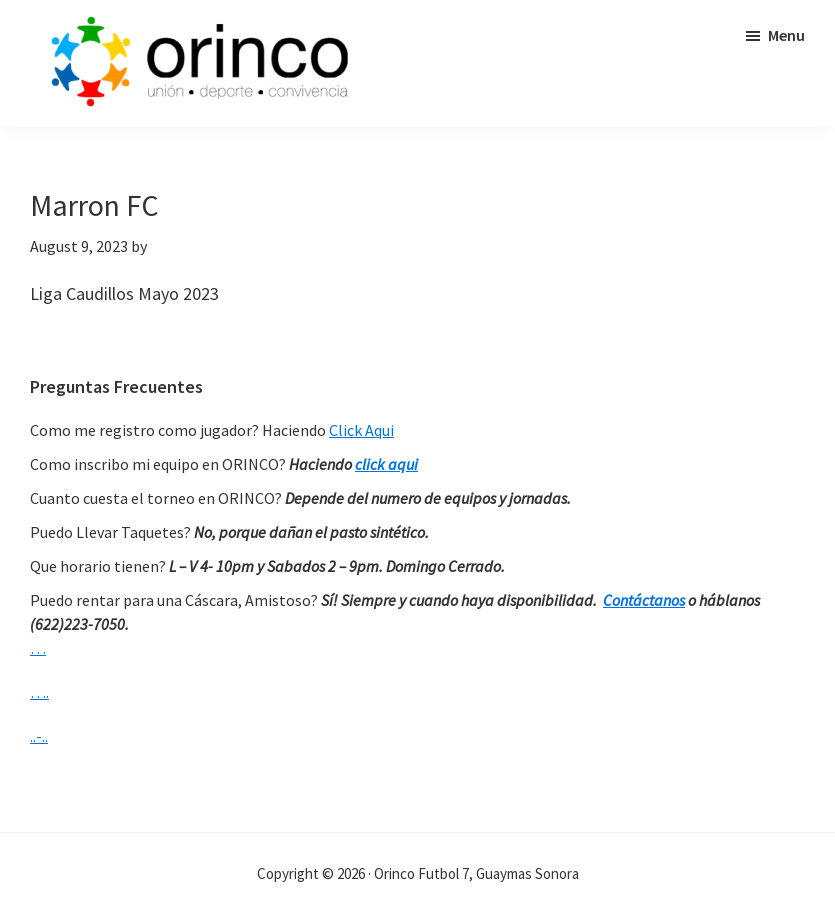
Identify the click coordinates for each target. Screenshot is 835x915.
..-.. (39, 736)
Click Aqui (361, 430)
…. (39, 692)
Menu (786, 35)
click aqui (386, 464)
